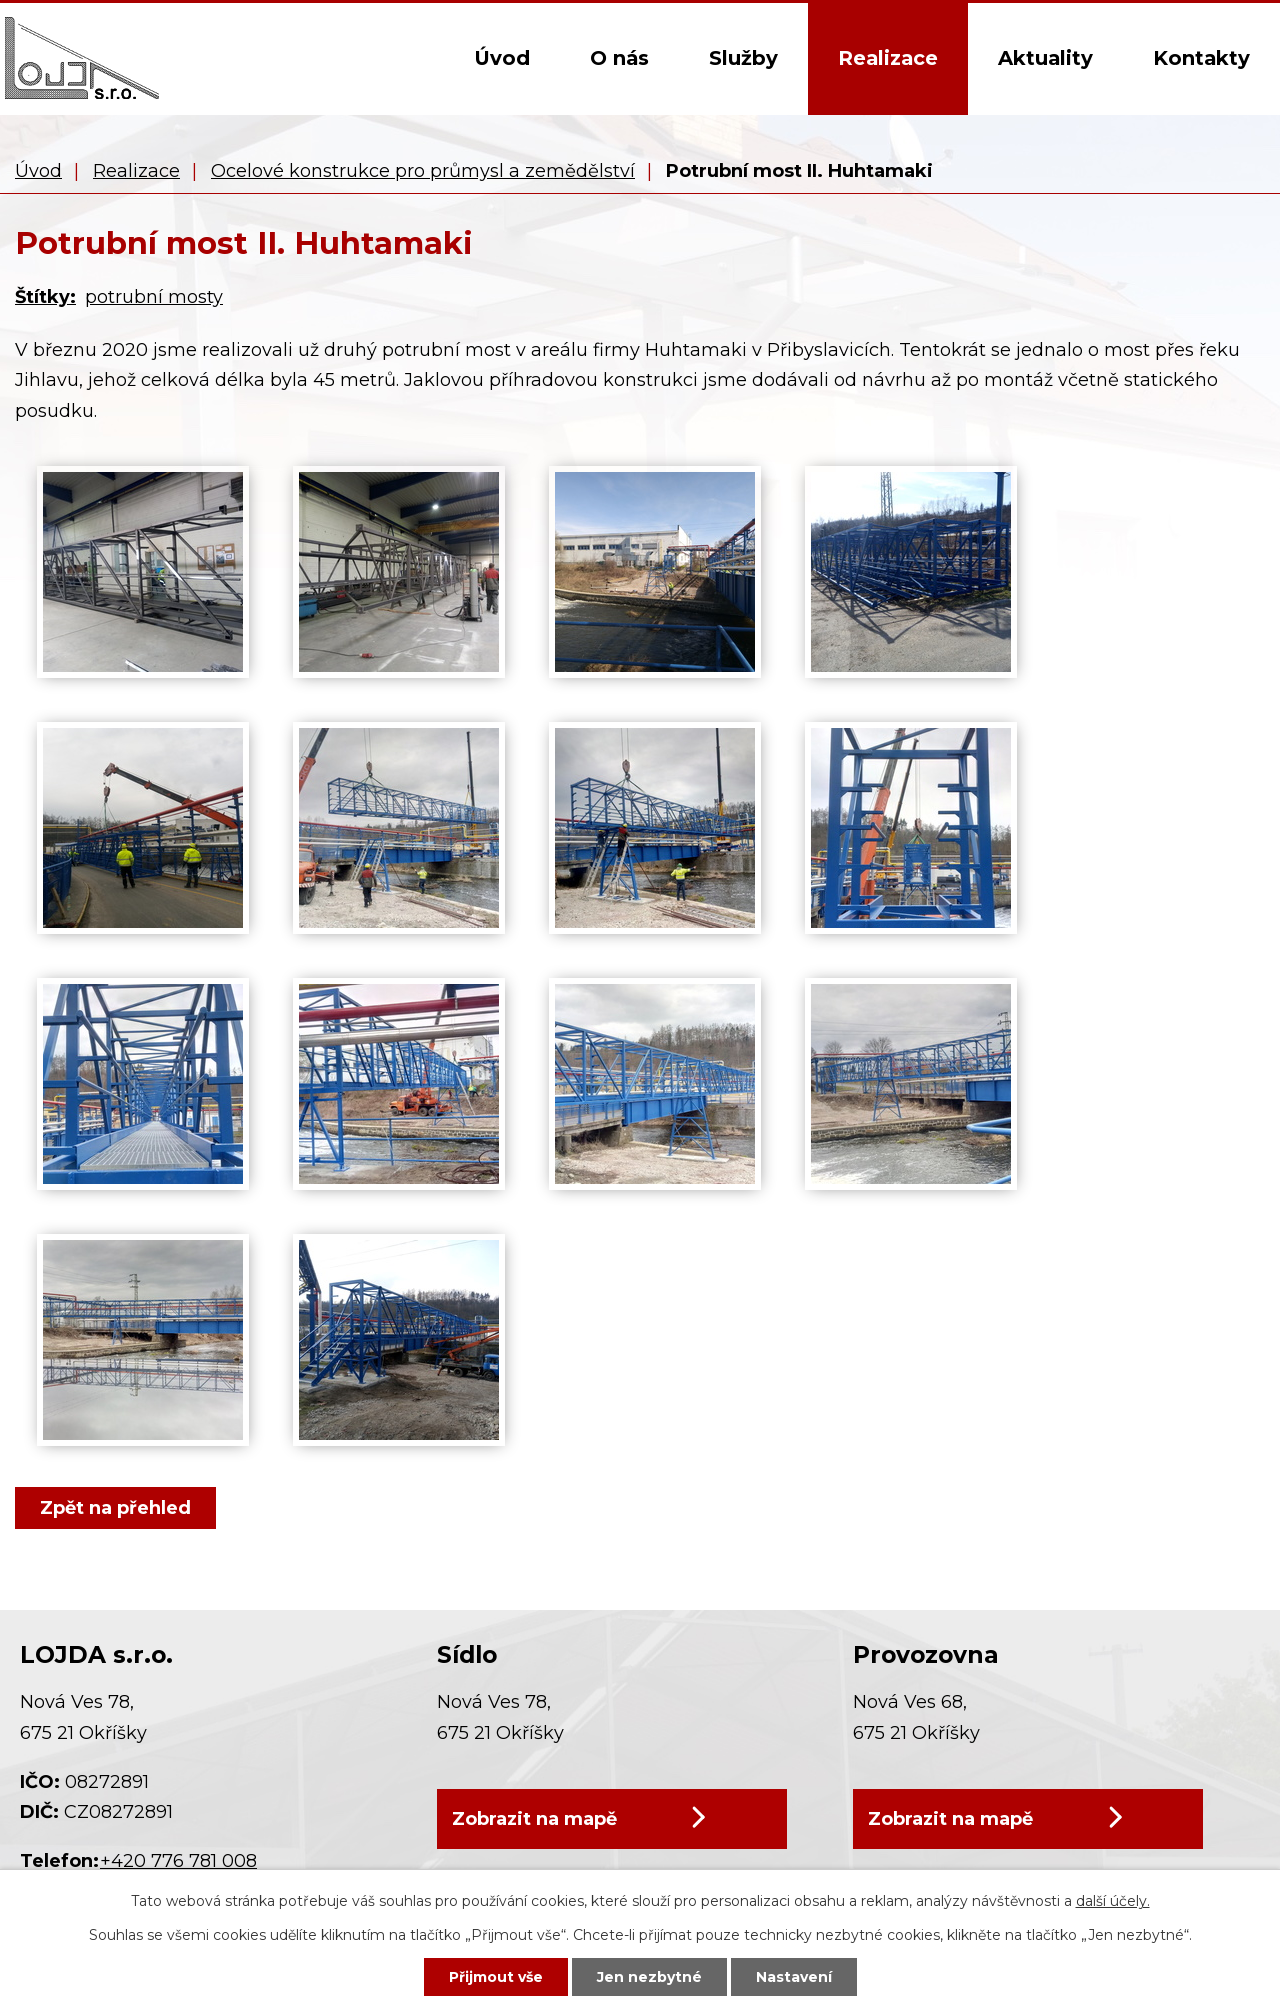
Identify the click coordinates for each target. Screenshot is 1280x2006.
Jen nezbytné (649, 1977)
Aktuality (1045, 58)
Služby (743, 58)
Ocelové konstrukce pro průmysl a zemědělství (423, 171)
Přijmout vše (496, 1977)
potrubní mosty (154, 297)
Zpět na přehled (115, 1508)
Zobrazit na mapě (534, 1824)
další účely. (1113, 1901)
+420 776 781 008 (178, 1861)
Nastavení (794, 1977)
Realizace (888, 58)
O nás (619, 58)
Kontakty (1201, 58)
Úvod (502, 58)
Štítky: (45, 297)
